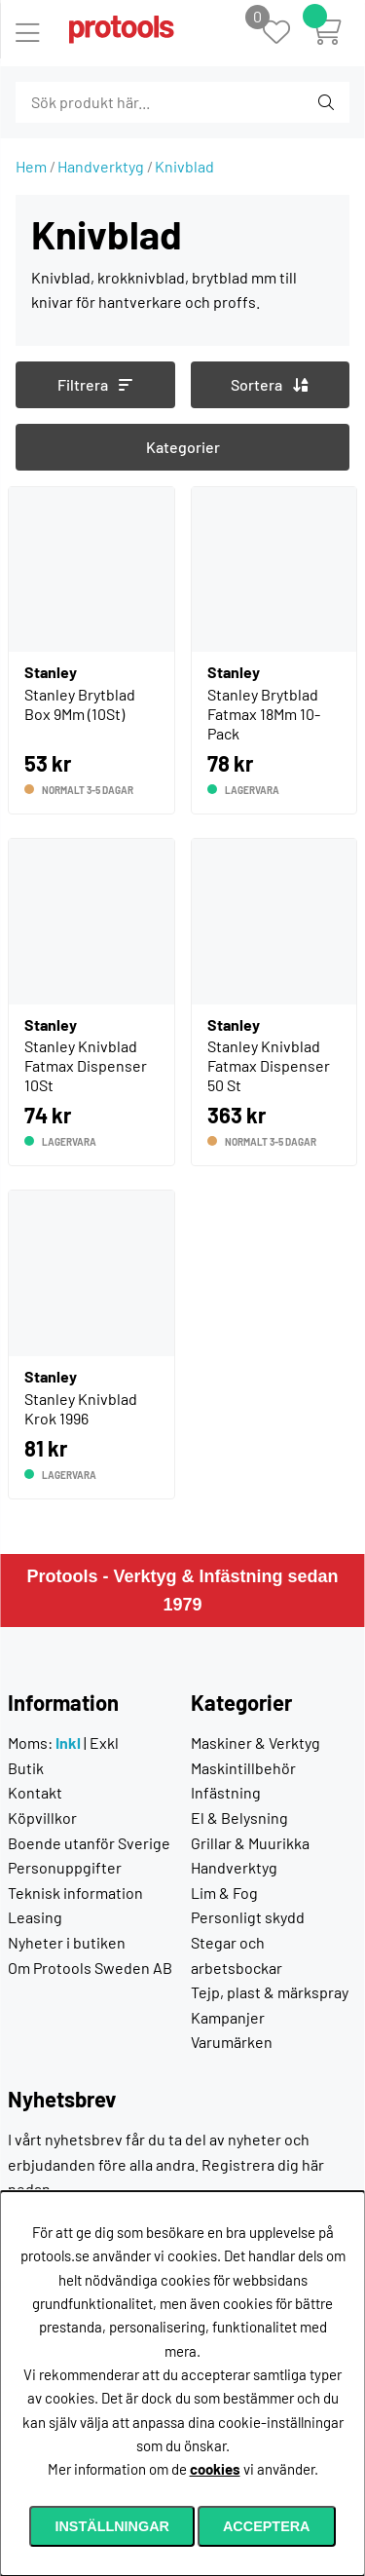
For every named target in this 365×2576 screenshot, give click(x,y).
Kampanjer (228, 2017)
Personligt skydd (248, 1917)
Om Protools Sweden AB (90, 1967)
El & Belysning (239, 1817)
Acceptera (266, 2526)
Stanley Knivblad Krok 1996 (80, 1408)
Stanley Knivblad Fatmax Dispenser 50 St (268, 1065)
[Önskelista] (286, 34)
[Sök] (121, 102)
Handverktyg (100, 166)
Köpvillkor (42, 1817)
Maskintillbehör (243, 1768)
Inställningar (112, 2526)
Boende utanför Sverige (89, 1843)
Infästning (226, 1792)
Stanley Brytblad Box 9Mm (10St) (79, 704)
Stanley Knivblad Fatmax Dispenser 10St (85, 1065)
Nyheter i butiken (67, 1942)
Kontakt (35, 1792)
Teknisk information (75, 1892)
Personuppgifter (65, 1867)
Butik (26, 1768)
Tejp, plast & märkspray (269, 1992)
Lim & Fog (224, 1892)
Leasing (35, 1917)
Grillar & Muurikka (250, 1843)
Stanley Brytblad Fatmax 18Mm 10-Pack (263, 713)
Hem (31, 166)
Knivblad (184, 166)
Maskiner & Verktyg (255, 1742)
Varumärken (232, 2041)
